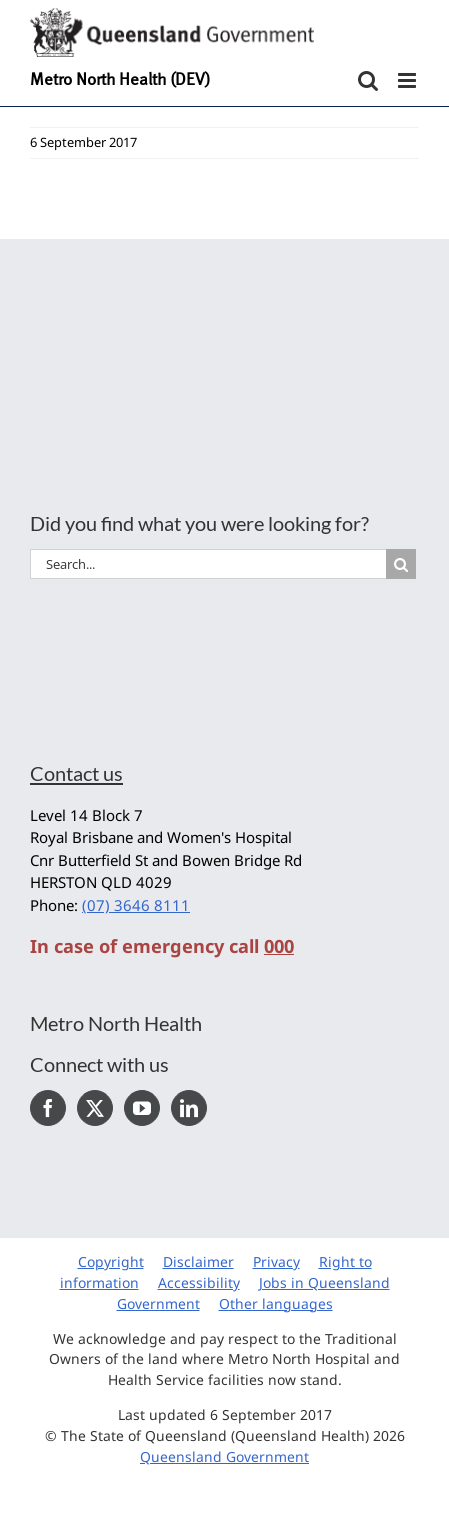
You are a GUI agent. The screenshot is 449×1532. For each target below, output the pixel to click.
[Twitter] (95, 1108)
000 (279, 946)
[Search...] (208, 564)
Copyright (111, 1261)
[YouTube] (142, 1108)
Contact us (76, 773)
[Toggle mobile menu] (408, 80)
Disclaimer (198, 1261)
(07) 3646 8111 (136, 905)
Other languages (276, 1303)
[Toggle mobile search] (368, 80)
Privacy (276, 1261)
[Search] (401, 564)
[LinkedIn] (189, 1108)
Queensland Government (224, 1456)
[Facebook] (48, 1108)
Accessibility (199, 1282)
